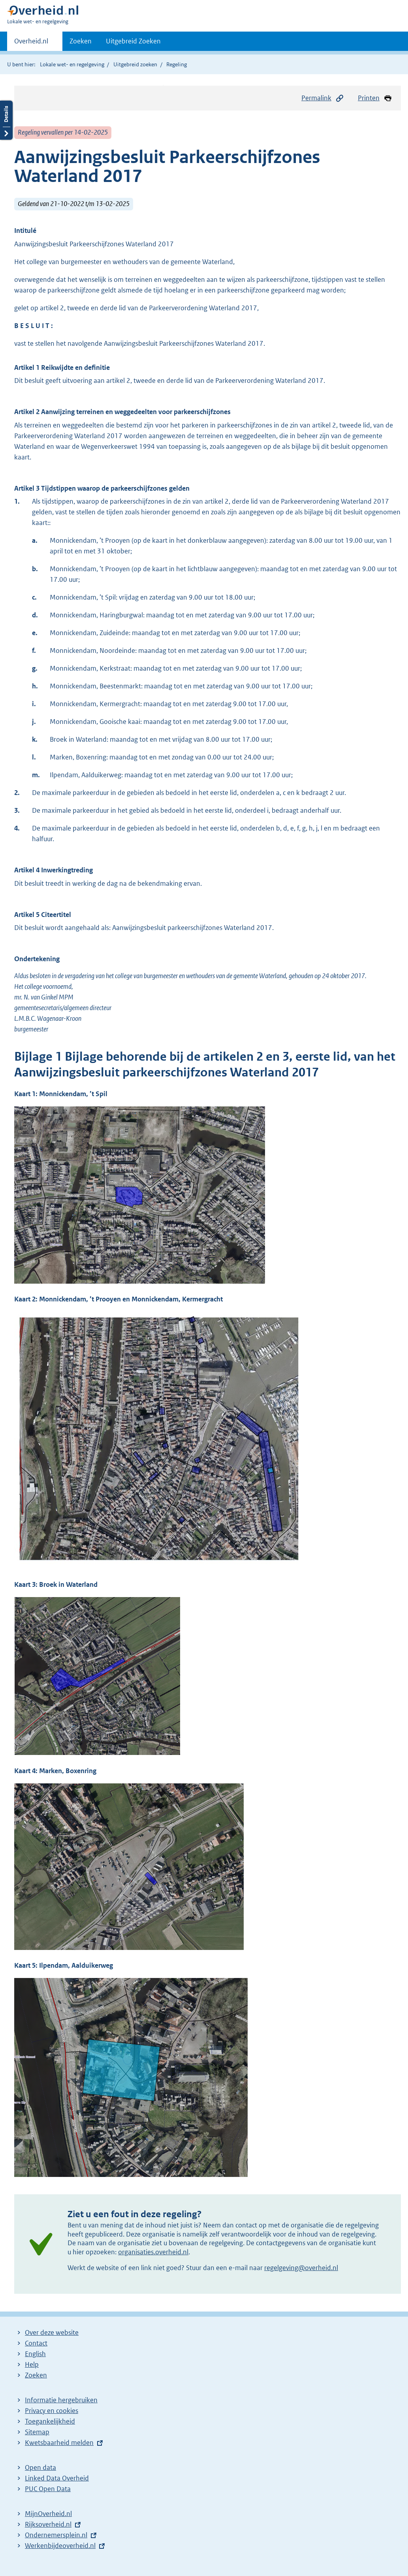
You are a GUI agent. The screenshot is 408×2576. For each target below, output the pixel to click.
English (35, 2353)
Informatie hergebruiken (61, 2400)
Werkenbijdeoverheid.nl (60, 2545)
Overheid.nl (31, 43)
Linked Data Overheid (57, 2478)
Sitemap (37, 2432)
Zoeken (81, 41)
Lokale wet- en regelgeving (72, 64)
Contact (36, 2343)
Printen (375, 98)
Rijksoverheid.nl (48, 2524)
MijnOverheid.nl (48, 2513)
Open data (40, 2467)
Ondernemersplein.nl (56, 2535)
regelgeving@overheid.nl (301, 2267)
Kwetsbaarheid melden (59, 2442)
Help (32, 2364)
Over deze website (52, 2332)
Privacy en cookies (51, 2410)
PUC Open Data (48, 2488)
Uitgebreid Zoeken (133, 41)
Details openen (6, 120)
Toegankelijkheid (50, 2421)
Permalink (322, 98)
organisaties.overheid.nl (153, 2252)
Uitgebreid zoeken (135, 64)
